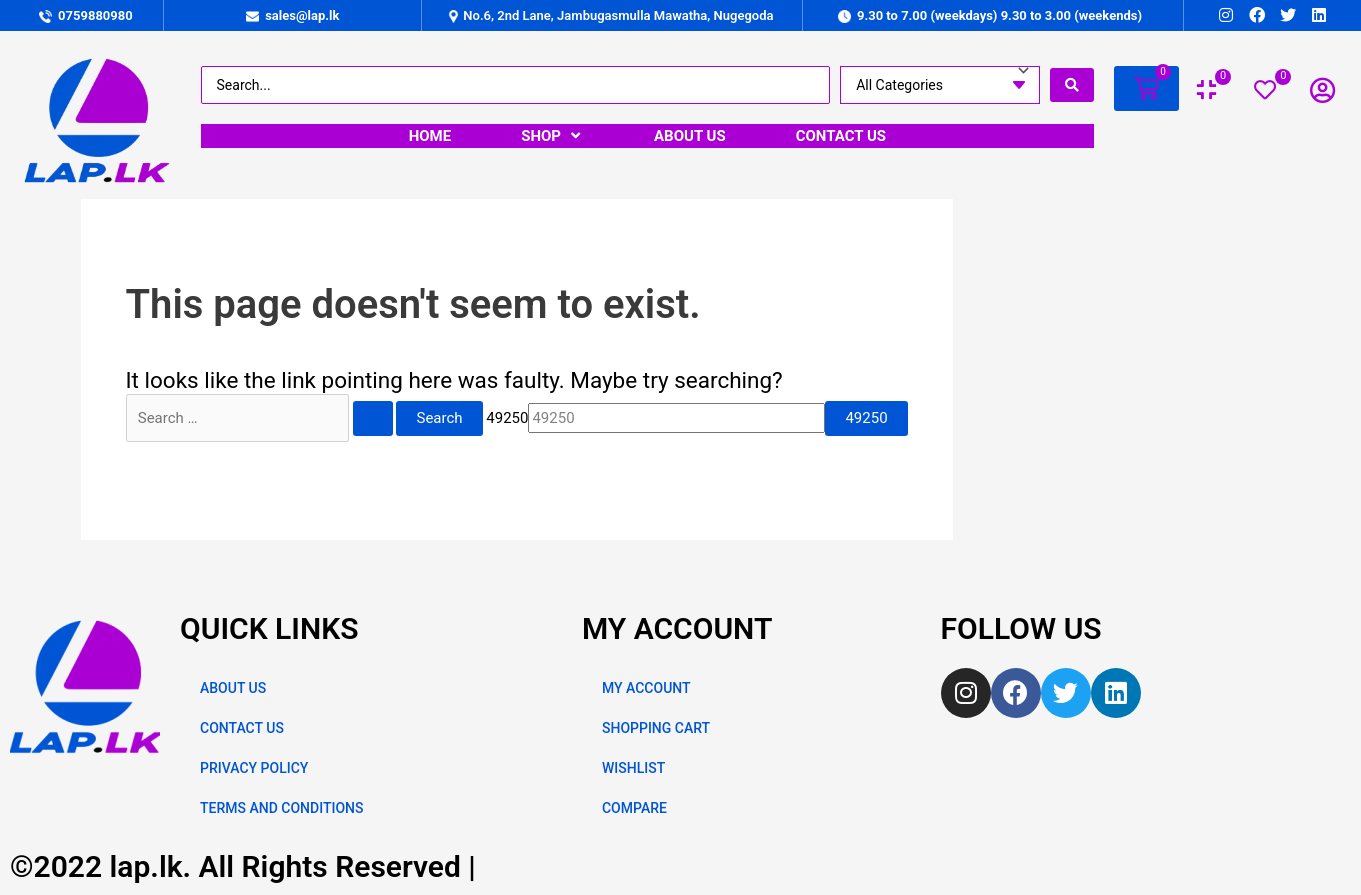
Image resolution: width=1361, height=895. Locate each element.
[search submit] (1072, 85)
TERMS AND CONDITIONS (281, 808)
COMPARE (634, 808)
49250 (507, 418)
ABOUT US (233, 688)
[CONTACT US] (841, 136)
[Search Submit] (373, 418)
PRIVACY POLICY (254, 768)
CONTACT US (242, 728)
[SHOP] (552, 136)
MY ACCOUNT (646, 688)
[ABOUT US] (690, 136)
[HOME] (430, 136)
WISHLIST (633, 768)
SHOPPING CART (656, 728)
